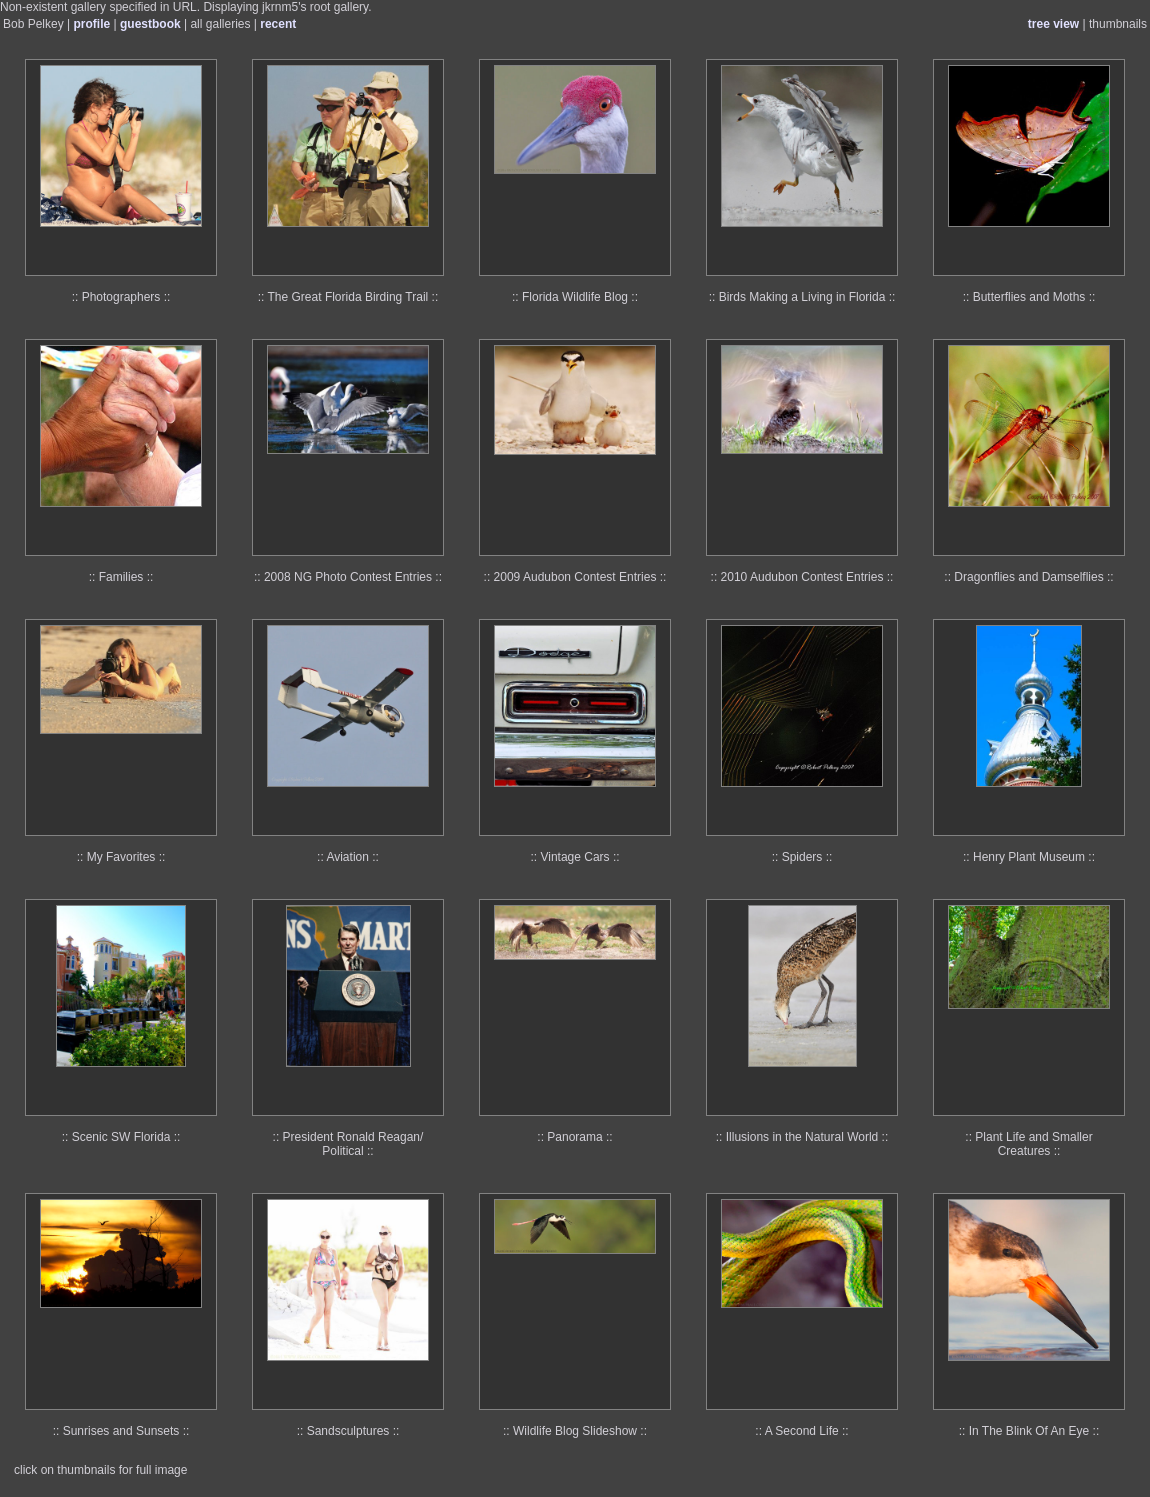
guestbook (150, 24)
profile (92, 24)
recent (278, 24)
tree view (1053, 24)
